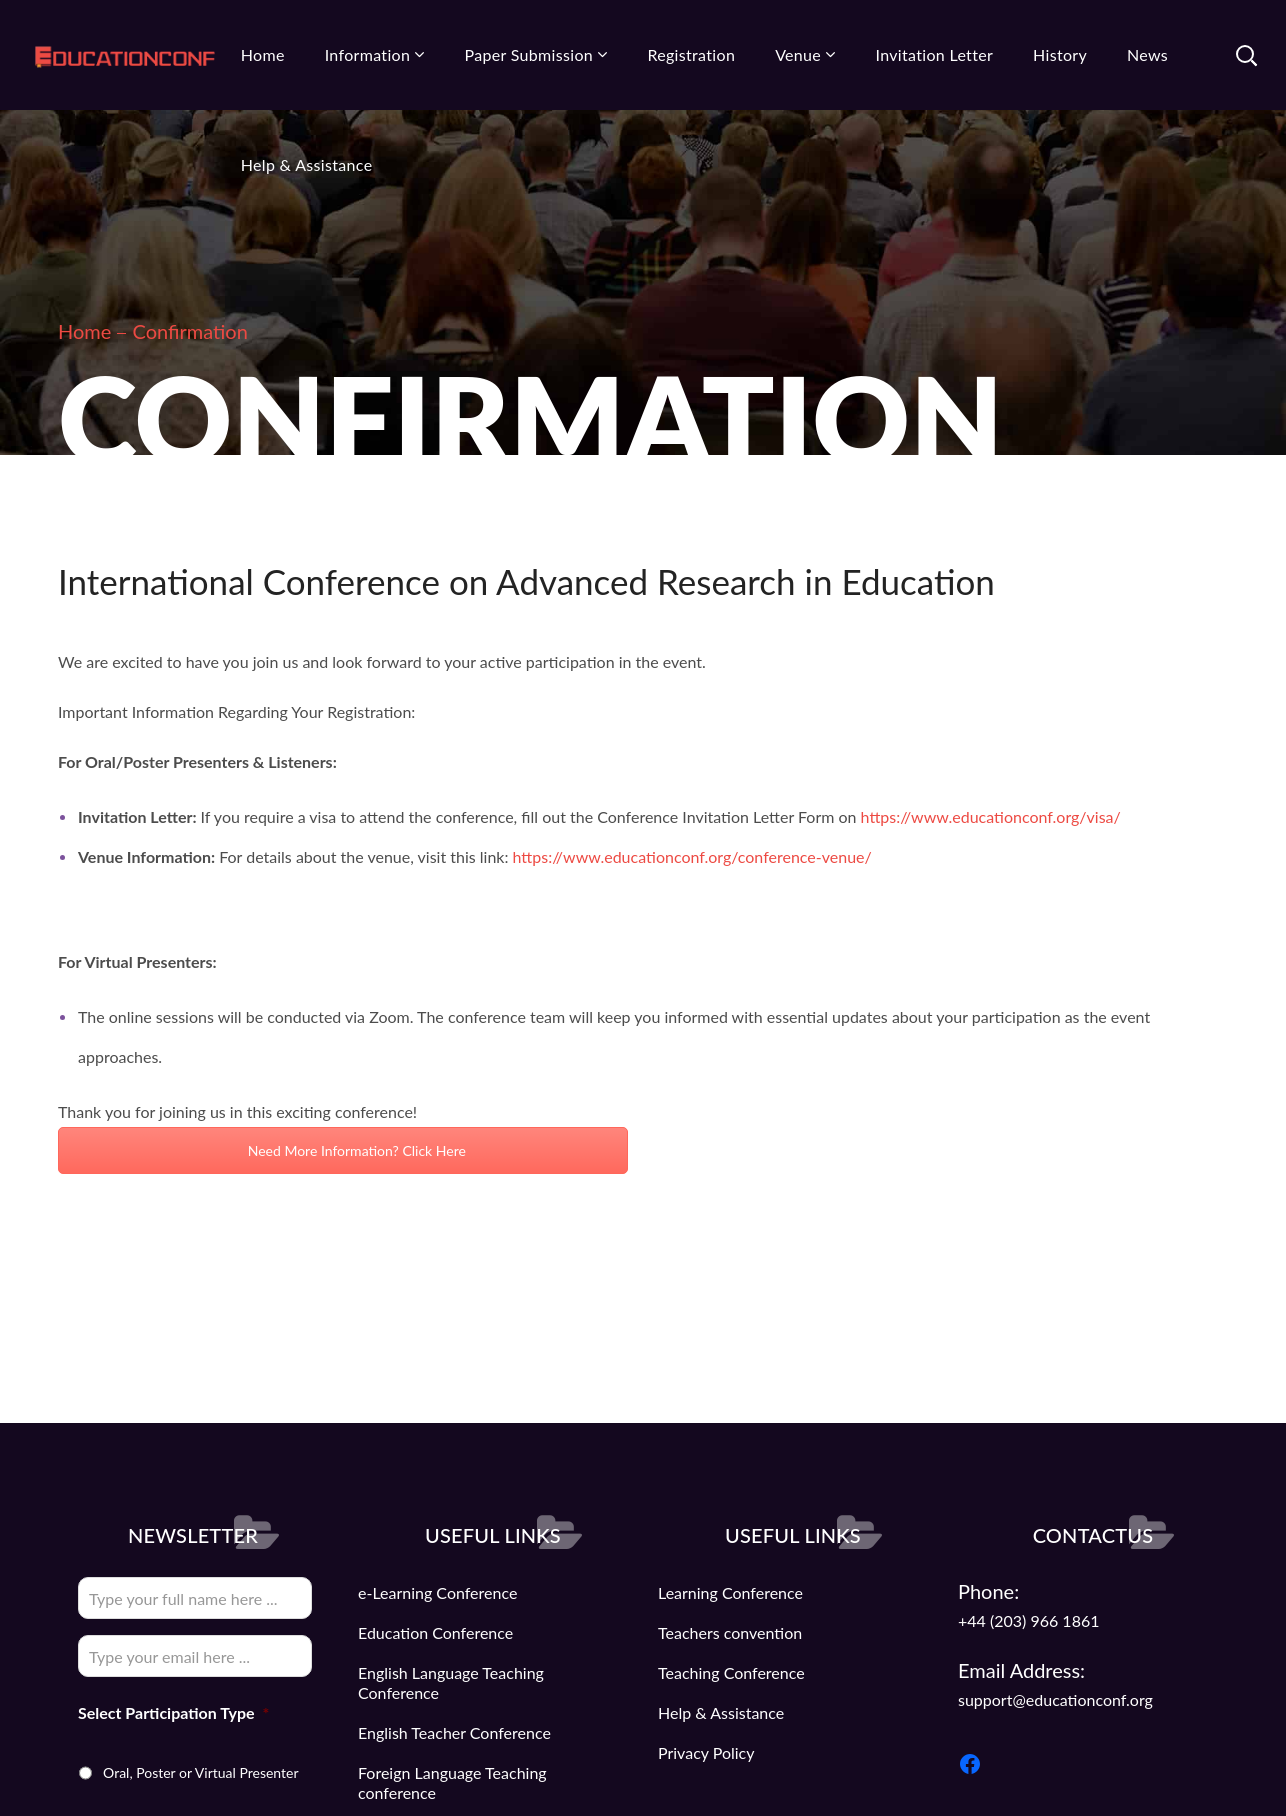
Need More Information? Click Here (343, 1150)
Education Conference (435, 1632)
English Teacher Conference (454, 1732)
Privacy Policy (706, 1752)
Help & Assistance (721, 1712)
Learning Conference (730, 1592)
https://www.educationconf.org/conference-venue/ (692, 856)
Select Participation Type (173, 1712)
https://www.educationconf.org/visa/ (991, 816)
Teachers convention (730, 1632)
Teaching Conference (731, 1672)
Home (84, 331)
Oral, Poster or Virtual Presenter (200, 1772)
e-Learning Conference (437, 1592)
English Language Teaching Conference (451, 1682)
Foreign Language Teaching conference (452, 1782)
